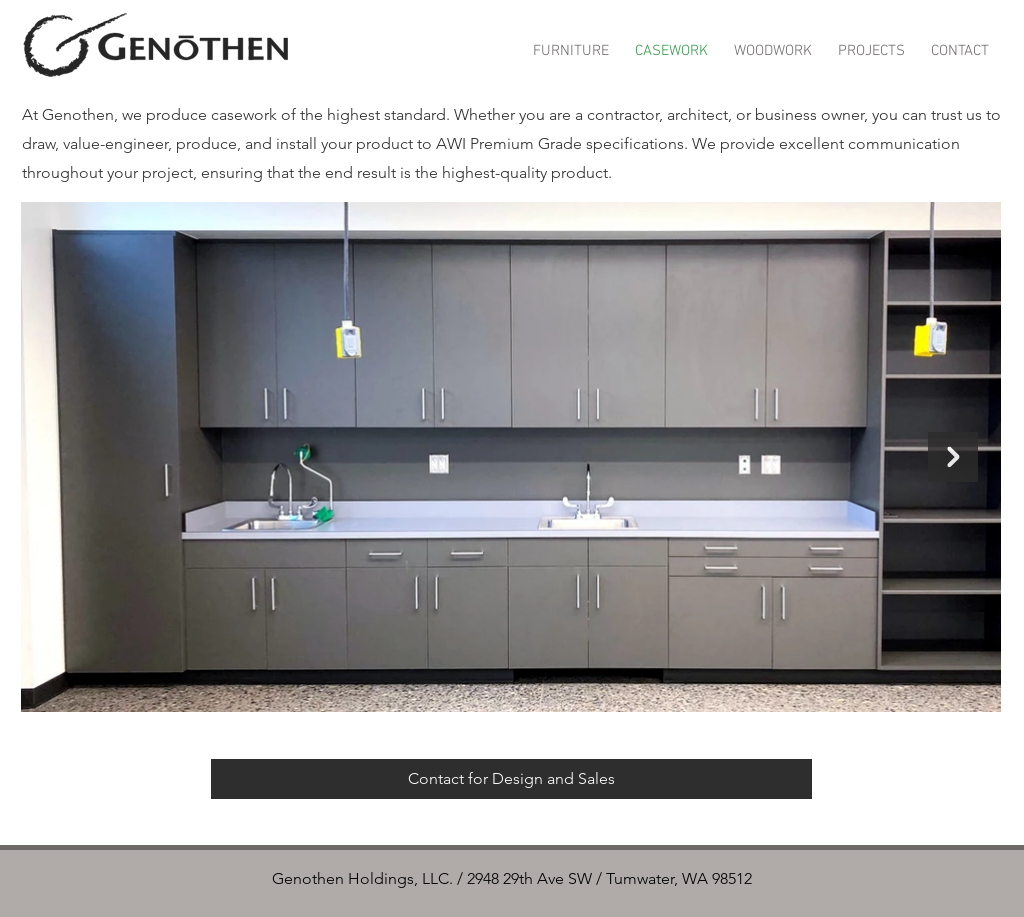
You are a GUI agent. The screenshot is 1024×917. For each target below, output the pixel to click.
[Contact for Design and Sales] (511, 779)
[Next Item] (953, 457)
